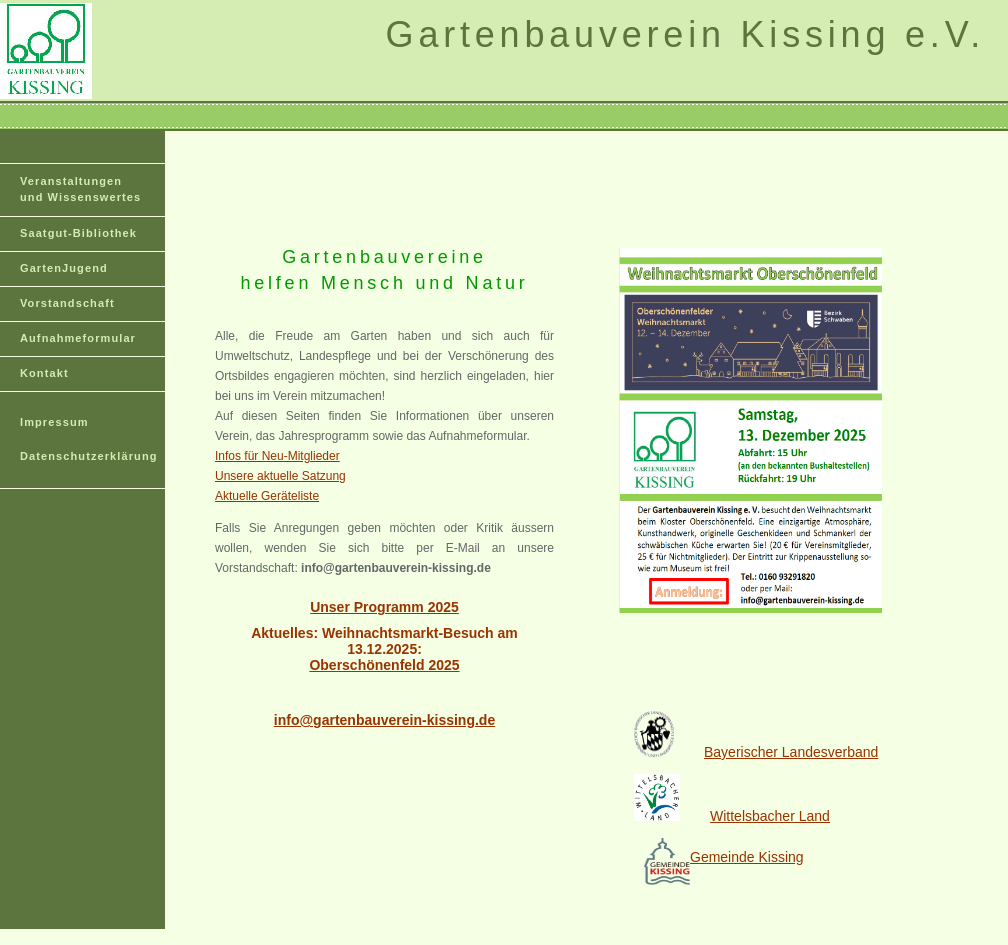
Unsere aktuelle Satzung (280, 476)
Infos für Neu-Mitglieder (277, 456)
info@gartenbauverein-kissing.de (384, 720)
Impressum (54, 422)
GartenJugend (64, 268)
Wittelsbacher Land (770, 816)
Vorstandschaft (67, 303)
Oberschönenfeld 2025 (384, 665)
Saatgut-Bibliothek (78, 233)
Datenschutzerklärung (89, 456)
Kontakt (44, 373)
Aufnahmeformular (78, 338)
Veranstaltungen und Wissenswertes (80, 189)
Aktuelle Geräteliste (267, 496)
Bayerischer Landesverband (756, 752)
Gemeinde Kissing (747, 857)
